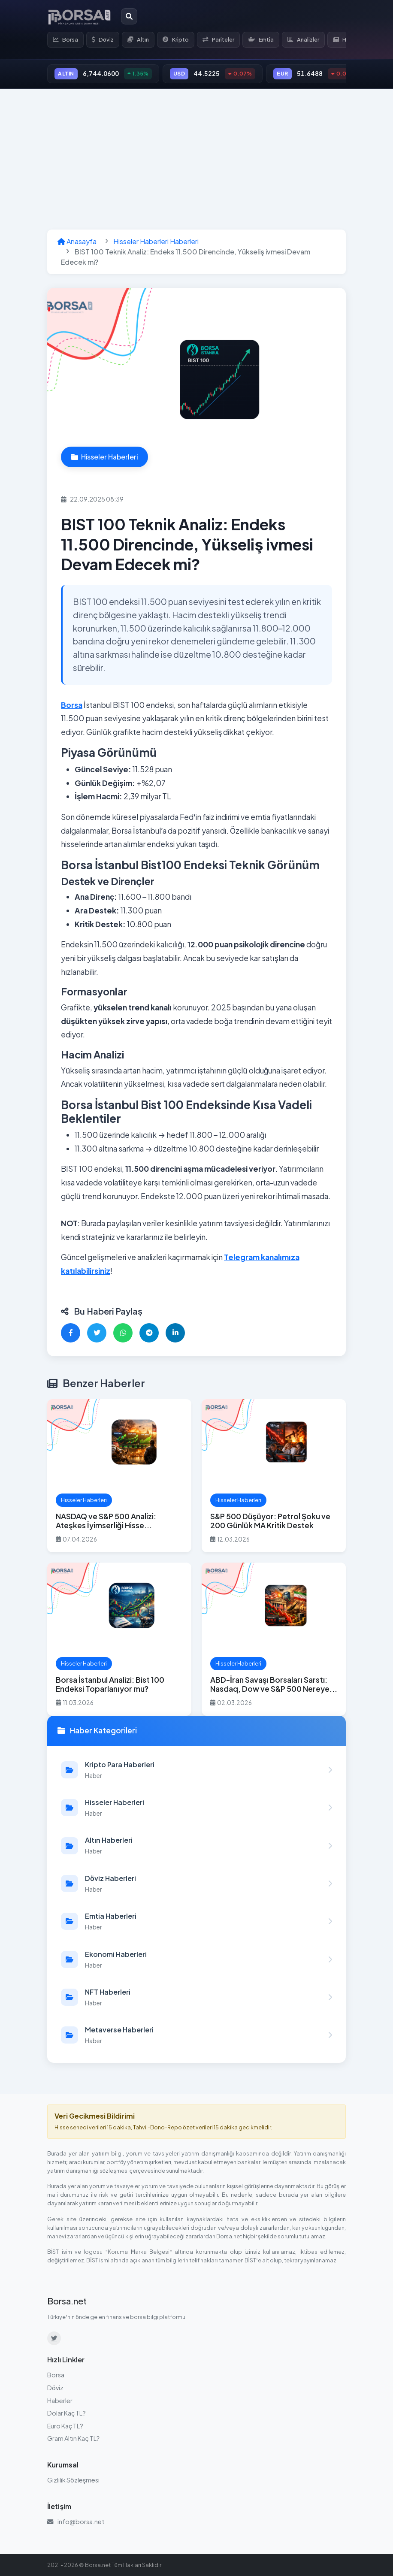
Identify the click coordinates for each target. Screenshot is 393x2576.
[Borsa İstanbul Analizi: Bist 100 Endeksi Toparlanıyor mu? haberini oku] (119, 1639)
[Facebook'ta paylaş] (70, 1332)
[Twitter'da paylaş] (96, 1332)
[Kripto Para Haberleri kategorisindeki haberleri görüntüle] (196, 1770)
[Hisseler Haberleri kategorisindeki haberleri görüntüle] (196, 1807)
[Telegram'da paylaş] (149, 1332)
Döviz (103, 39)
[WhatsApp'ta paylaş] (123, 1332)
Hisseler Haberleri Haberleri (156, 241)
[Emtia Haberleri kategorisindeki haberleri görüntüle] (196, 1921)
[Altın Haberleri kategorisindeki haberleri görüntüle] (196, 1845)
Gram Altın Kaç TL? (73, 2438)
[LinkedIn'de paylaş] (175, 1332)
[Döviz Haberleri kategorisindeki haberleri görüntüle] (196, 1883)
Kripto (176, 39)
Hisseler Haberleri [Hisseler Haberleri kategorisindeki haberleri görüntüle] (104, 456)
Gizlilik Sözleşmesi (73, 2480)
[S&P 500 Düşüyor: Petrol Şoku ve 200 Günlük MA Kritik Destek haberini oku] (274, 1475)
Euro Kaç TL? (65, 2426)
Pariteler (218, 39)
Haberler (60, 2400)
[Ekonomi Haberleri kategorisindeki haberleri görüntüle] (196, 1959)
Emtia (261, 39)
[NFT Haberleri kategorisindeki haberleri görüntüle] (196, 1997)
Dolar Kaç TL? (66, 2413)
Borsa (65, 39)
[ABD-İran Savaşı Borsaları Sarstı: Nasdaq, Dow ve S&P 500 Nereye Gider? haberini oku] (274, 1639)
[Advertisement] (196, 159)
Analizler (303, 39)
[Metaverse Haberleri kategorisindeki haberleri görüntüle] (196, 2035)
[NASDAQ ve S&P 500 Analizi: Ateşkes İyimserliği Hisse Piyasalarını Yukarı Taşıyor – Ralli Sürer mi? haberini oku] (119, 1475)
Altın (138, 39)
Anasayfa (77, 241)
